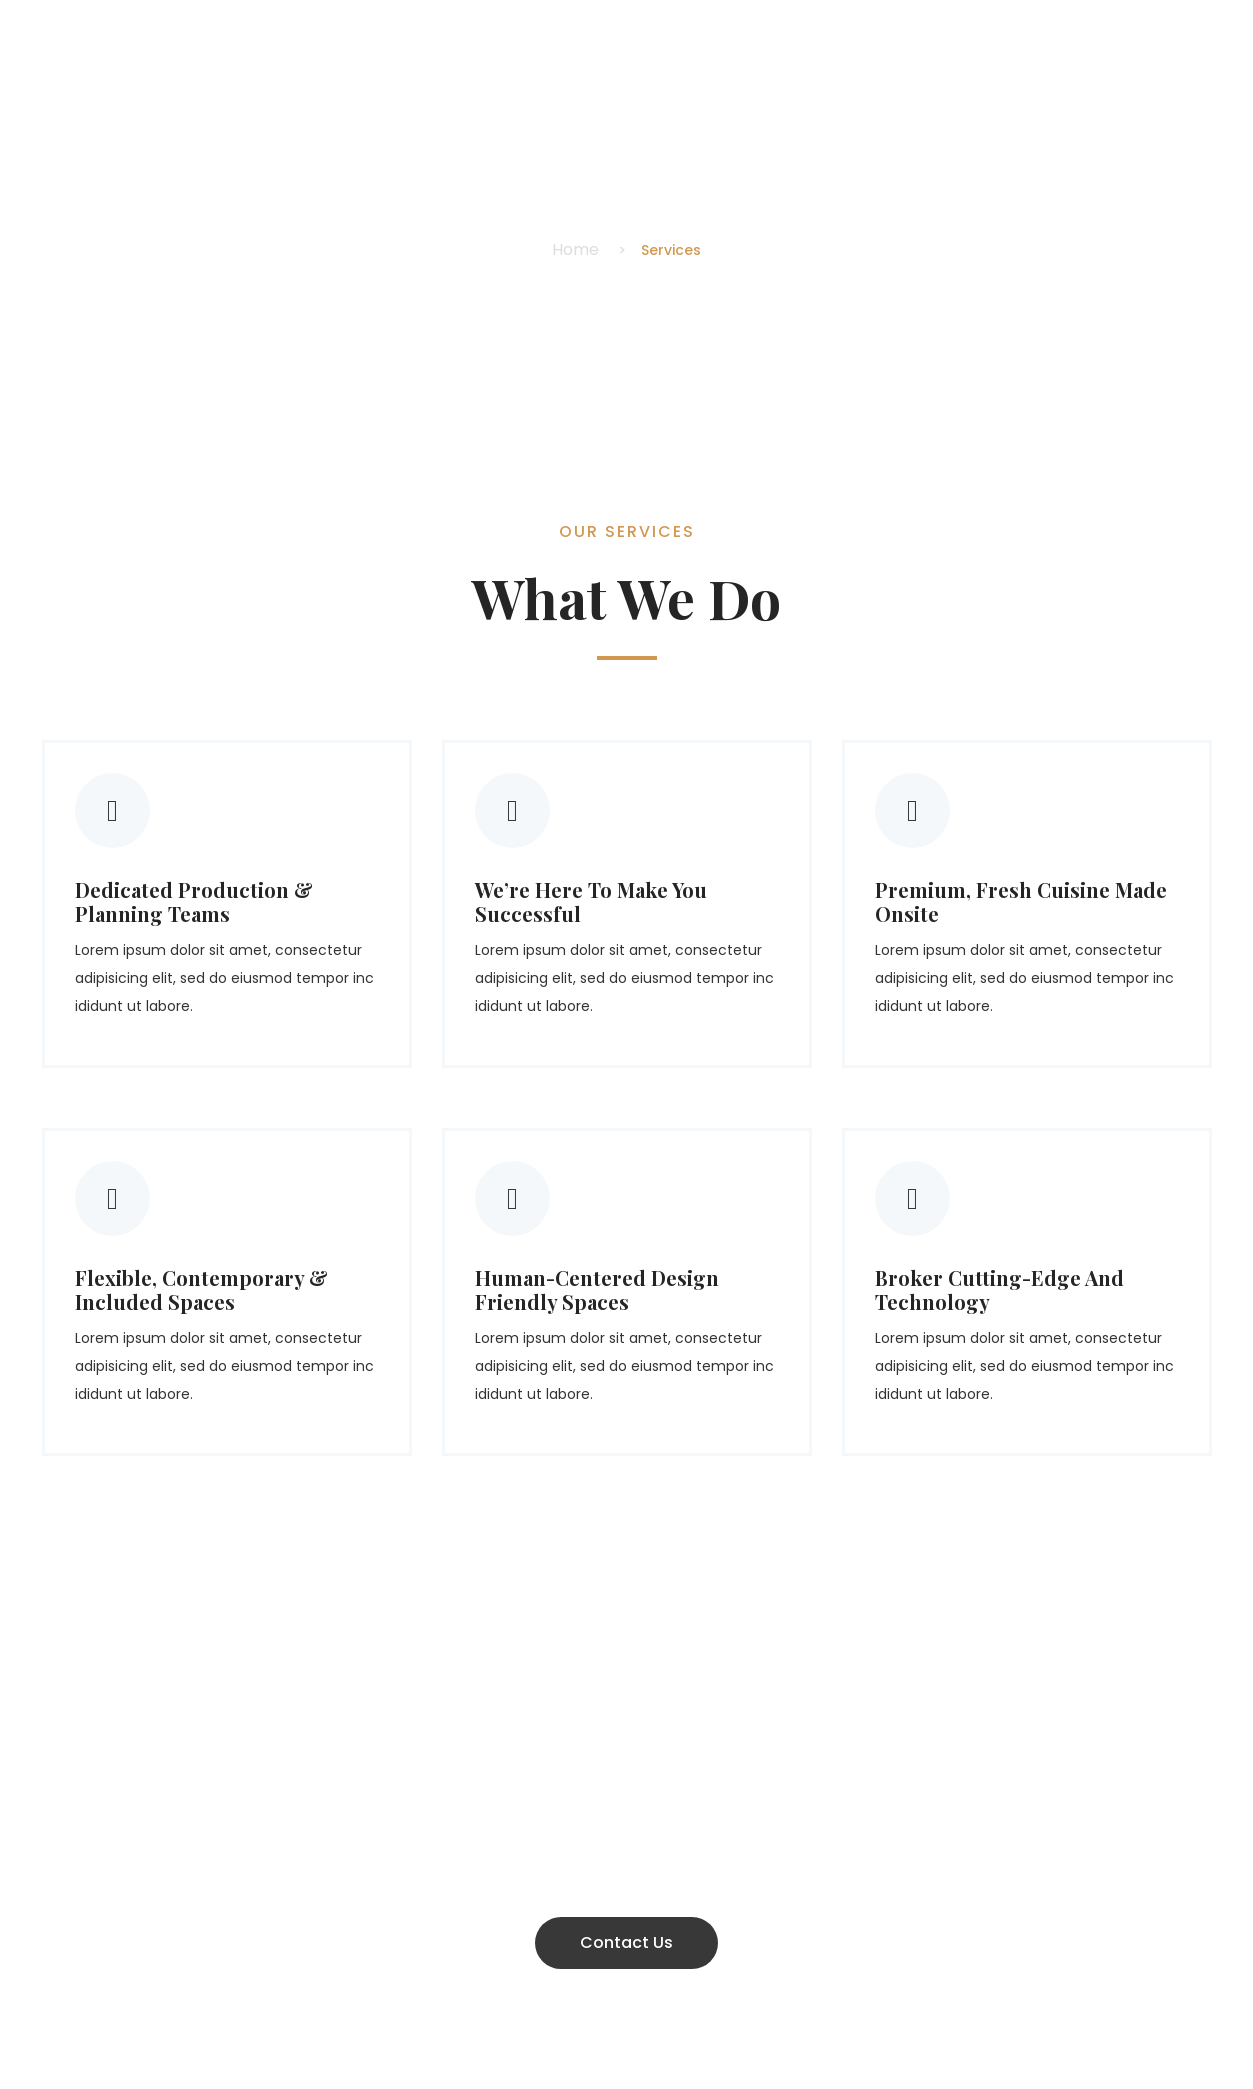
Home (575, 249)
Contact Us (626, 1942)
